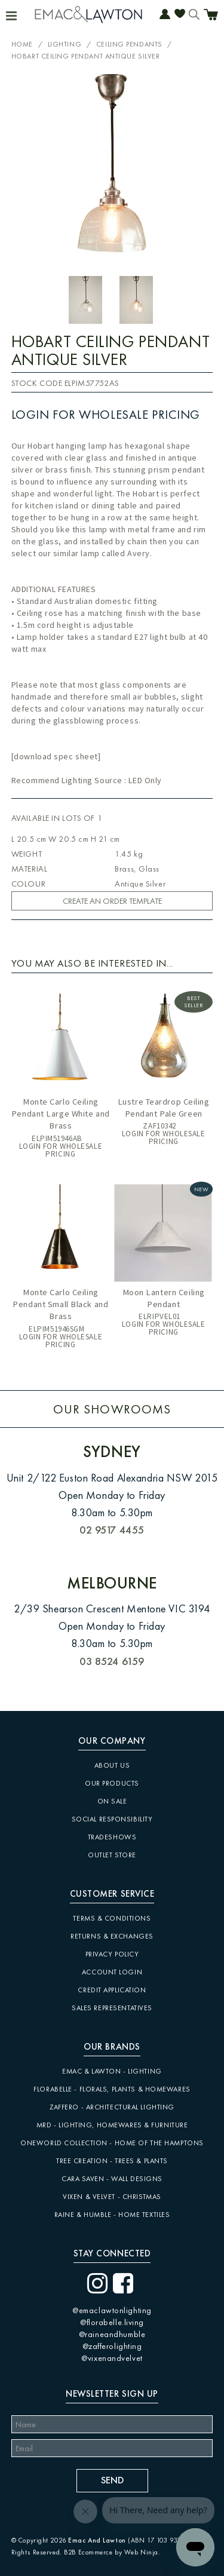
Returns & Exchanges (112, 1936)
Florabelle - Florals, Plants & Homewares (111, 2089)
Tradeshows (112, 1837)
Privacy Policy (112, 1954)
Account (164, 15)
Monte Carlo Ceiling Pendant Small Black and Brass (60, 1304)
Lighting (64, 44)
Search (194, 15)
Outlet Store (112, 1855)
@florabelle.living (112, 2322)
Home (22, 44)
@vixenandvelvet (111, 2358)
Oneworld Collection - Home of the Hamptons (112, 2143)
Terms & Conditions (112, 1918)
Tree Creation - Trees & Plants (112, 2161)
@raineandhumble (112, 2334)
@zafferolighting (112, 2346)
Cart (211, 16)
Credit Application (112, 1990)
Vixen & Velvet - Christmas (112, 2196)
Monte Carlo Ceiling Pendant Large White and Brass (60, 1113)
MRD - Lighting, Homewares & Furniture (112, 2125)
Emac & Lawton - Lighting (111, 2071)
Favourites (179, 15)
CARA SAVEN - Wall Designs (112, 2179)
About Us (112, 1765)
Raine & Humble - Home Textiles (112, 2214)
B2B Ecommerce (88, 2552)
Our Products (112, 1783)
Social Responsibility (112, 1819)
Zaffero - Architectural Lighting (112, 2107)
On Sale (112, 1801)
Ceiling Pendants (129, 44)
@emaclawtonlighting (112, 2310)
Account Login (112, 1972)
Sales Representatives (112, 2008)
